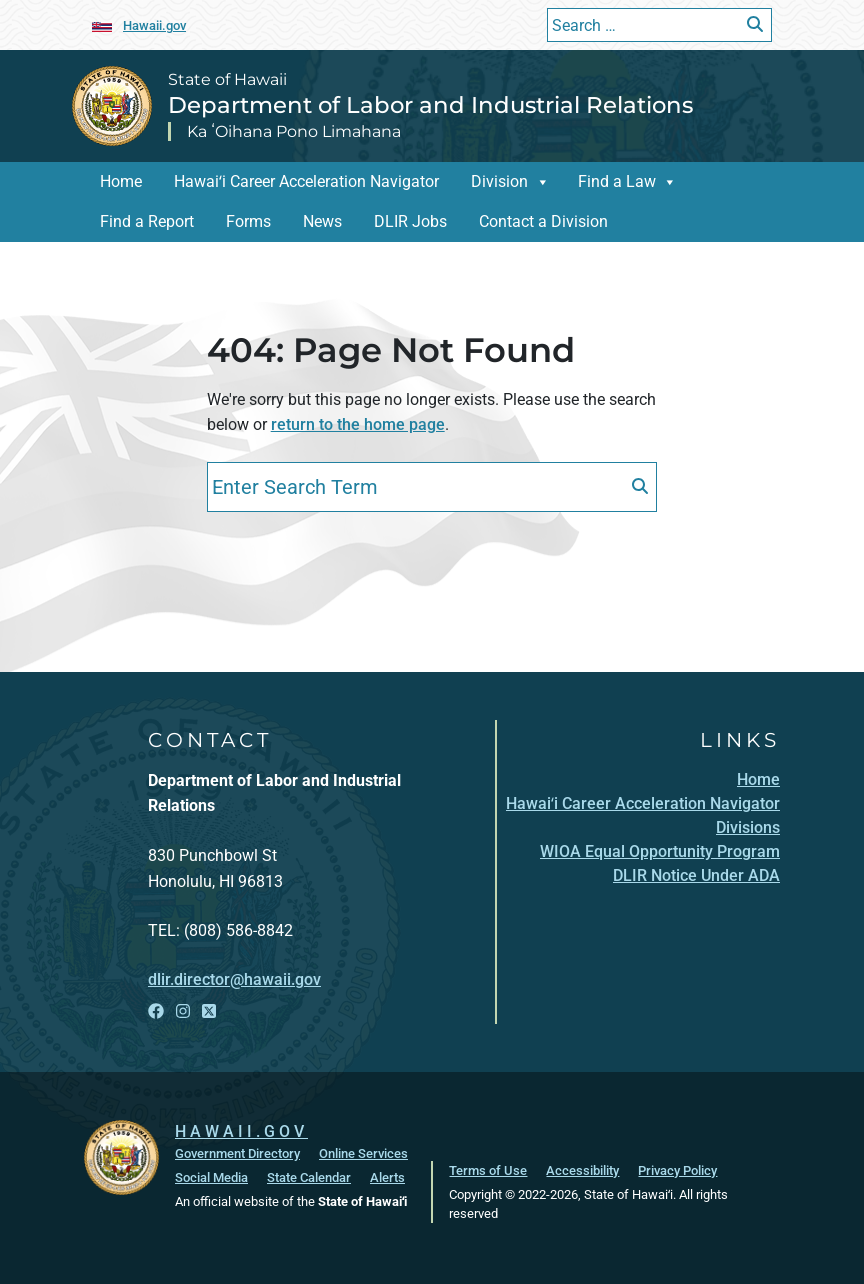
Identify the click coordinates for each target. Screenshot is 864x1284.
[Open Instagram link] (183, 1011)
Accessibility (582, 1170)
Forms (248, 221)
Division (499, 181)
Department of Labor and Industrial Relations (430, 105)
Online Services (363, 1153)
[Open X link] (209, 1011)
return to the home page (358, 424)
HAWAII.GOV (241, 1131)
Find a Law (617, 181)
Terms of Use (488, 1170)
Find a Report (147, 221)
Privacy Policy (677, 1170)
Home (121, 181)
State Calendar (309, 1177)
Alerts (387, 1177)
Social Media (211, 1177)
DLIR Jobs (410, 221)
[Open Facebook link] (156, 1011)
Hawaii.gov (154, 25)
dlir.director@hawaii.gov (234, 979)
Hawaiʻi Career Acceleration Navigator (306, 181)
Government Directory (237, 1153)
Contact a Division (543, 221)
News (322, 221)
